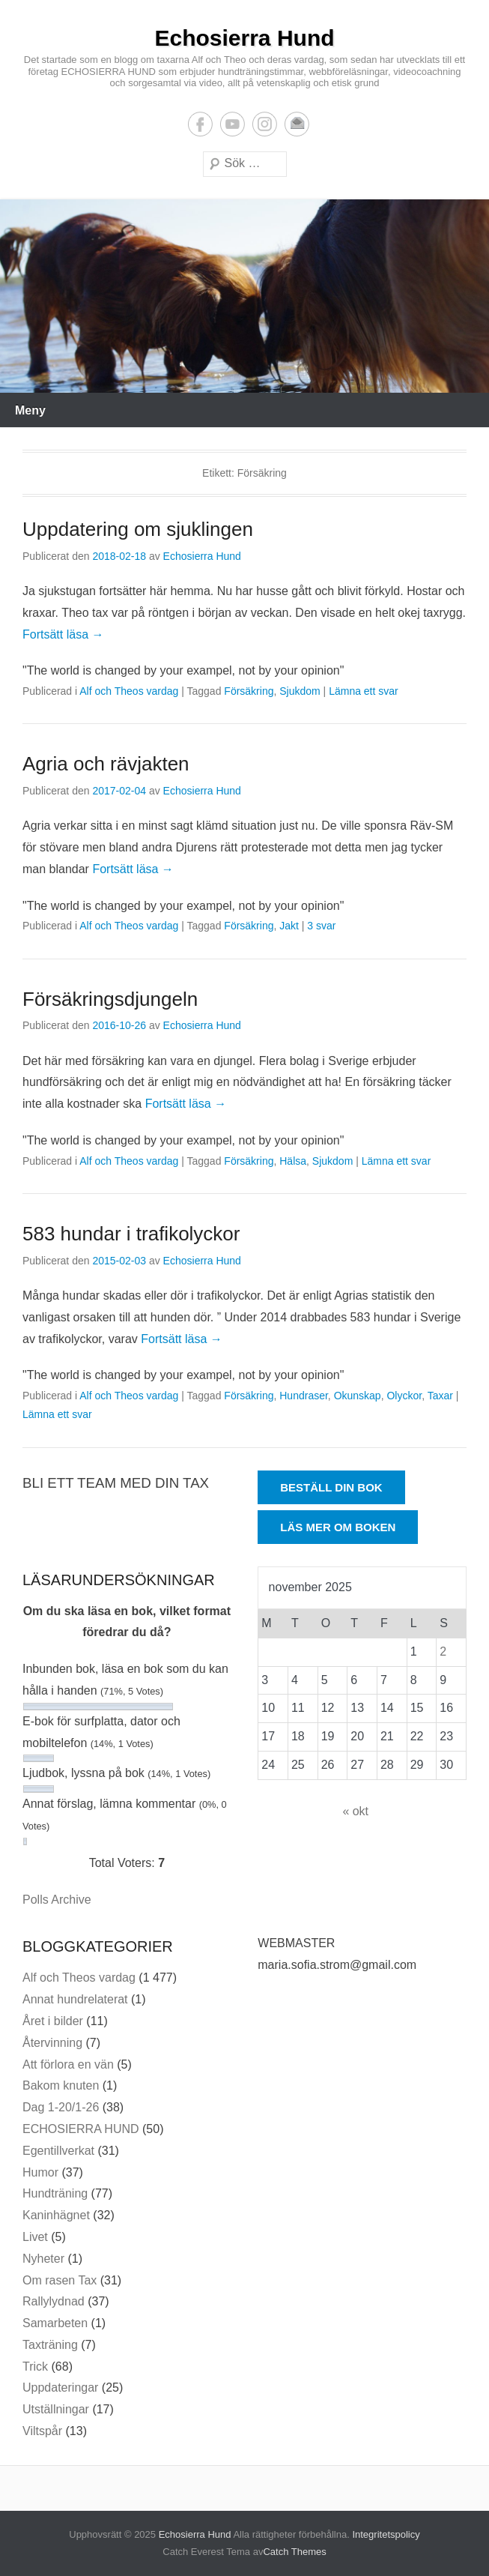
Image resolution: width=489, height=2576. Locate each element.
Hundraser (303, 1396)
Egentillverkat (58, 2150)
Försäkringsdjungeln (110, 999)
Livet (35, 2236)
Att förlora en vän (68, 2064)
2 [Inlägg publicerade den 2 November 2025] (443, 1651)
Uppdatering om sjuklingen (137, 529)
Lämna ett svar (363, 691)
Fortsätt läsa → (62, 634)
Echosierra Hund (244, 37)
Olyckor (404, 1396)
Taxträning (50, 2344)
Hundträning (55, 2193)
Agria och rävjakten (105, 763)
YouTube (232, 124)
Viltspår (42, 2431)
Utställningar (55, 2409)
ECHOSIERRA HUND (80, 2129)
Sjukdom (299, 691)
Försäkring (248, 691)
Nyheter (43, 2258)
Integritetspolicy (385, 2534)
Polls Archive (56, 1899)
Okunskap (357, 1396)
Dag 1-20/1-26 (60, 2107)
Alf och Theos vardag (128, 691)
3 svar (321, 926)
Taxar (440, 1396)
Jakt (289, 926)
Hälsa (292, 1161)
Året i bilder (52, 2021)
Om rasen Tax (59, 2280)
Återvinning (52, 2042)
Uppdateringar (60, 2387)
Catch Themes (294, 2551)
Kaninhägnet (56, 2215)
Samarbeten (55, 2323)
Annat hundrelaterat (75, 1999)
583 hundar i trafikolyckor (131, 1233)
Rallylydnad (53, 2301)
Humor (40, 2172)
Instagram (264, 124)
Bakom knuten (60, 2085)
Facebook (200, 124)
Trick (35, 2366)
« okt (355, 1811)
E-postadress (297, 124)
